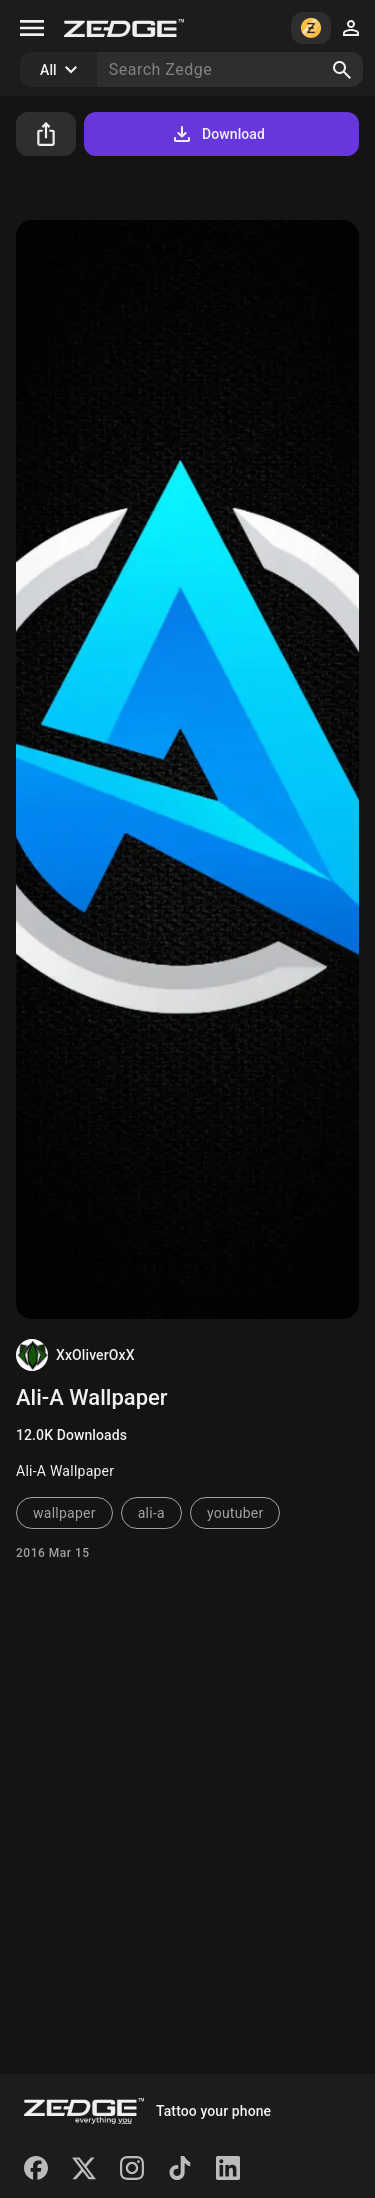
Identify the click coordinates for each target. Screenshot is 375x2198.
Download (217, 134)
